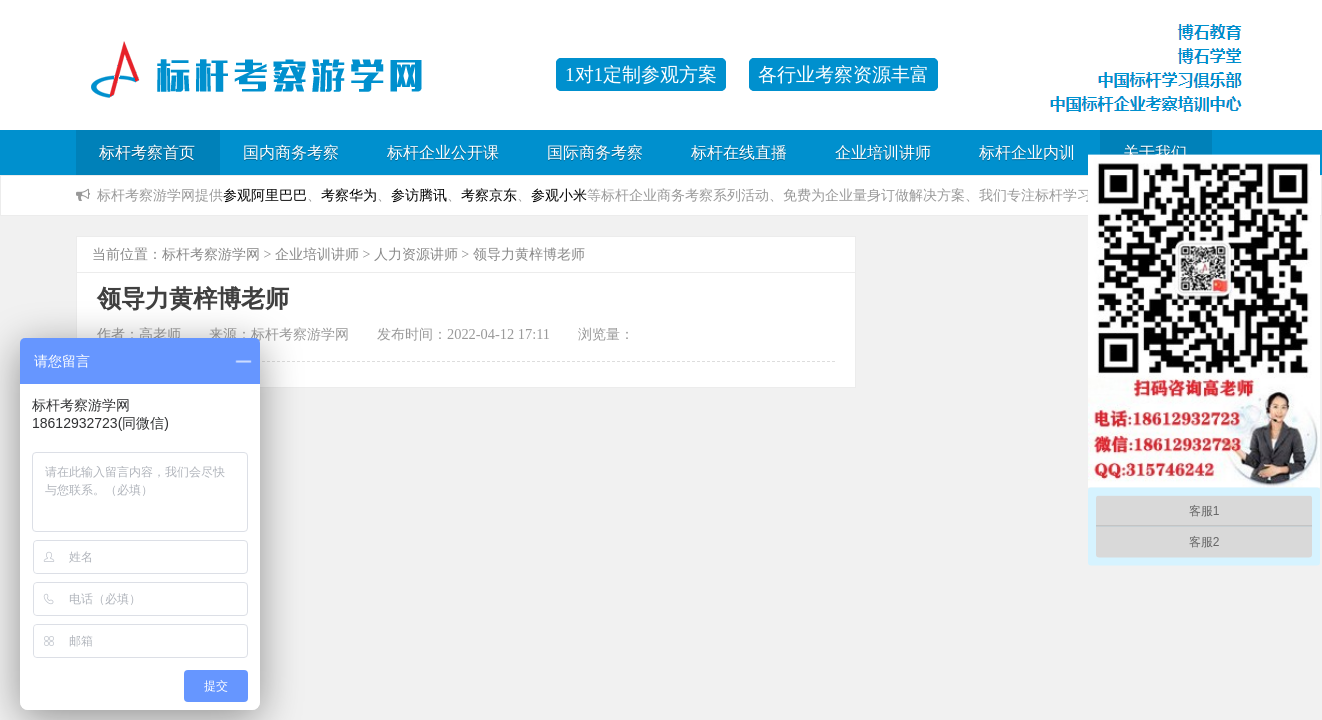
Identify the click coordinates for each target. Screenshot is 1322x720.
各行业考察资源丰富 (843, 74)
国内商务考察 (291, 152)
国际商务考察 (595, 152)
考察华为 (349, 195)
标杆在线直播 (739, 152)
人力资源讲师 (416, 254)
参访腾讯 (419, 195)
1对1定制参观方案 (641, 74)
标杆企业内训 (1027, 152)
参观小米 (559, 195)
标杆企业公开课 (443, 152)
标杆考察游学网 (211, 254)
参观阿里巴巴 (265, 195)
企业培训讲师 (883, 152)
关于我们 (1155, 152)
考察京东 (489, 195)
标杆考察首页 (147, 152)
